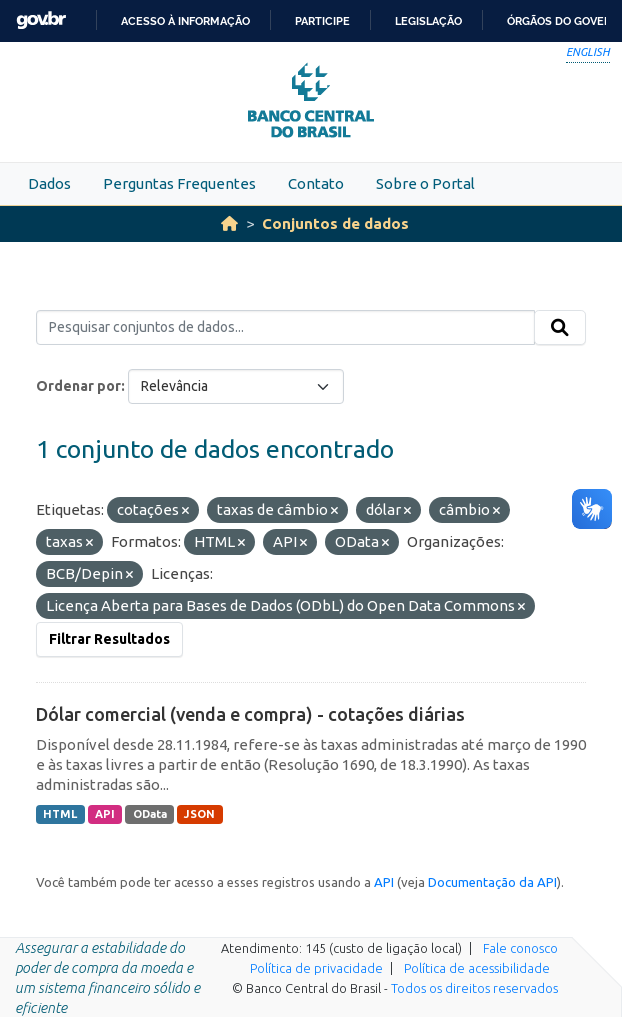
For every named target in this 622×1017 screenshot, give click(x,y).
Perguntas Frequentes (179, 183)
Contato (316, 183)
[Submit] (560, 328)
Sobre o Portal (425, 183)
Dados (49, 183)
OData (150, 814)
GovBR (41, 20)
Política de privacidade (316, 968)
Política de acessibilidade (477, 968)
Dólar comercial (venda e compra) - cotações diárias (250, 714)
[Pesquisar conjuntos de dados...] (285, 328)
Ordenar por (78, 386)
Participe (322, 21)
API (105, 814)
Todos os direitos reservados (474, 988)
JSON (199, 814)
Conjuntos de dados (335, 223)
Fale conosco (520, 948)
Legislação (428, 21)
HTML (60, 814)
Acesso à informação (185, 21)
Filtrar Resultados (109, 639)
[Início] (229, 223)
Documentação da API (492, 882)
